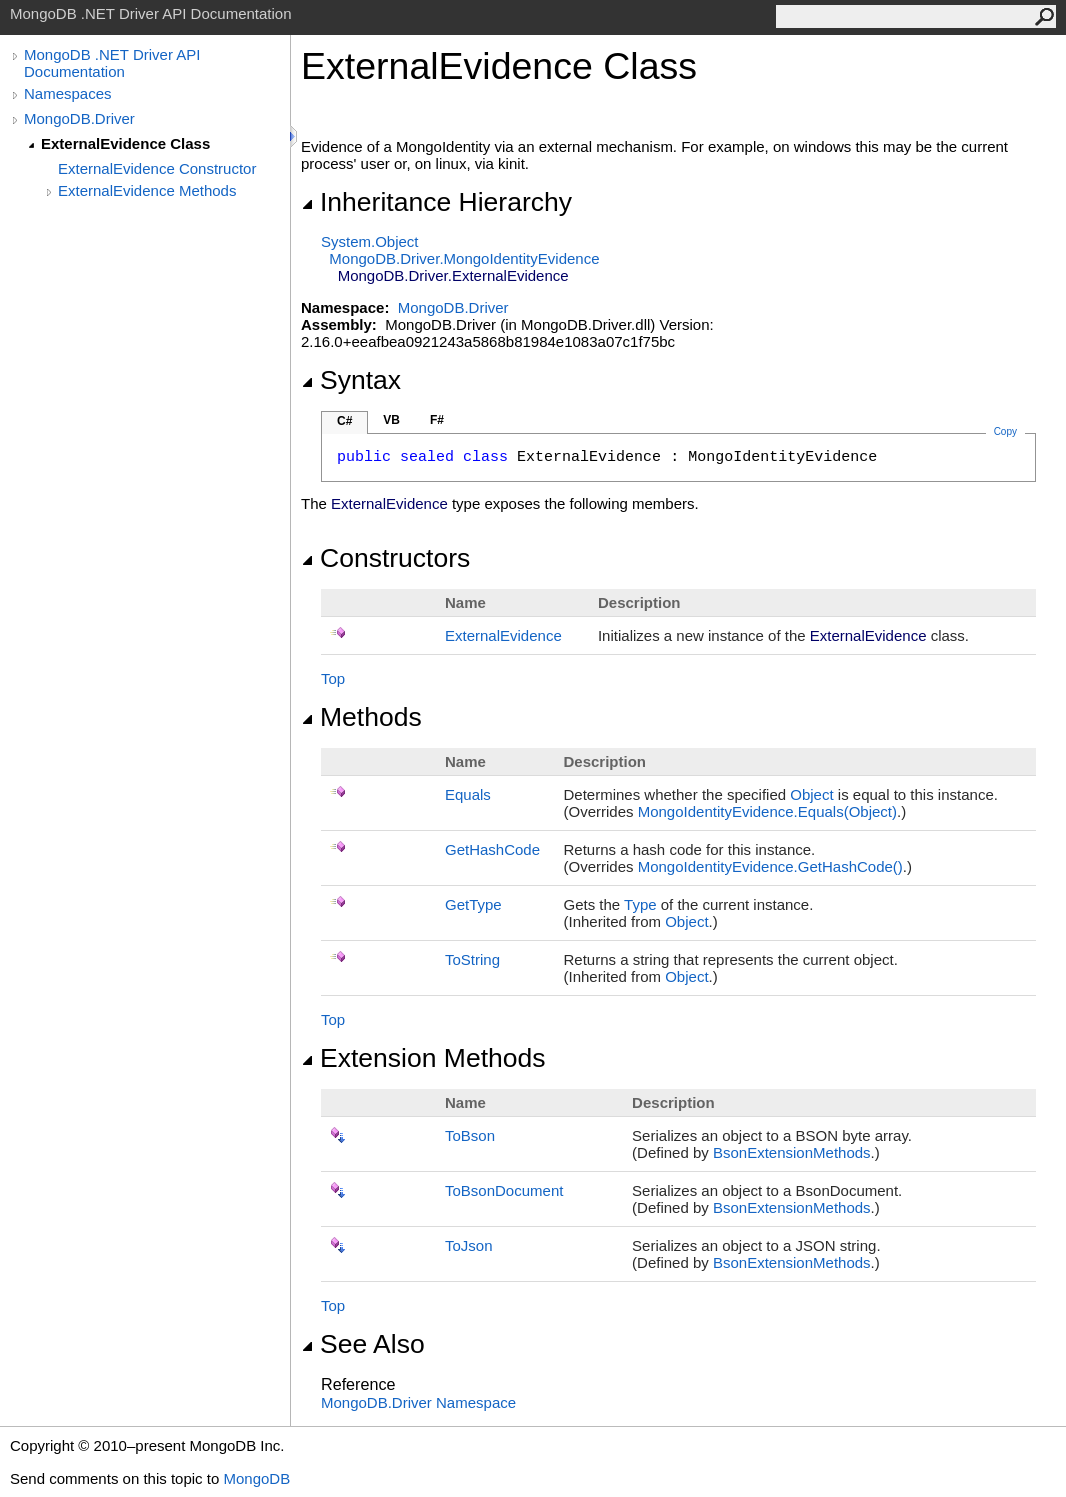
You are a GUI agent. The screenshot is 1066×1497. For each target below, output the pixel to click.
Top (333, 678)
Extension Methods (423, 1058)
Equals (468, 794)
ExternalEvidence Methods (147, 190)
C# (344, 421)
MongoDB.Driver (79, 118)
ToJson (469, 1245)
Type (640, 904)
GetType (473, 904)
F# (437, 420)
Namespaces (68, 93)
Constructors (385, 558)
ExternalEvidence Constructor (157, 168)
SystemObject (370, 241)
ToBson (470, 1135)
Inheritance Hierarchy (436, 202)
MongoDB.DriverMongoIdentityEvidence (464, 258)
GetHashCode (492, 849)
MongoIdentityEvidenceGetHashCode (770, 866)
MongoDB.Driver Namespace (418, 1402)
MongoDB (256, 1478)
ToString (472, 959)
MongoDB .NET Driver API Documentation (112, 63)
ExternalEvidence (503, 635)
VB (391, 420)
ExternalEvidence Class (125, 143)
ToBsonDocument (504, 1190)
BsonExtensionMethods (792, 1152)
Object (811, 794)
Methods (361, 717)
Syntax (351, 380)
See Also (363, 1344)
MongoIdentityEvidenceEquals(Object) (767, 811)
